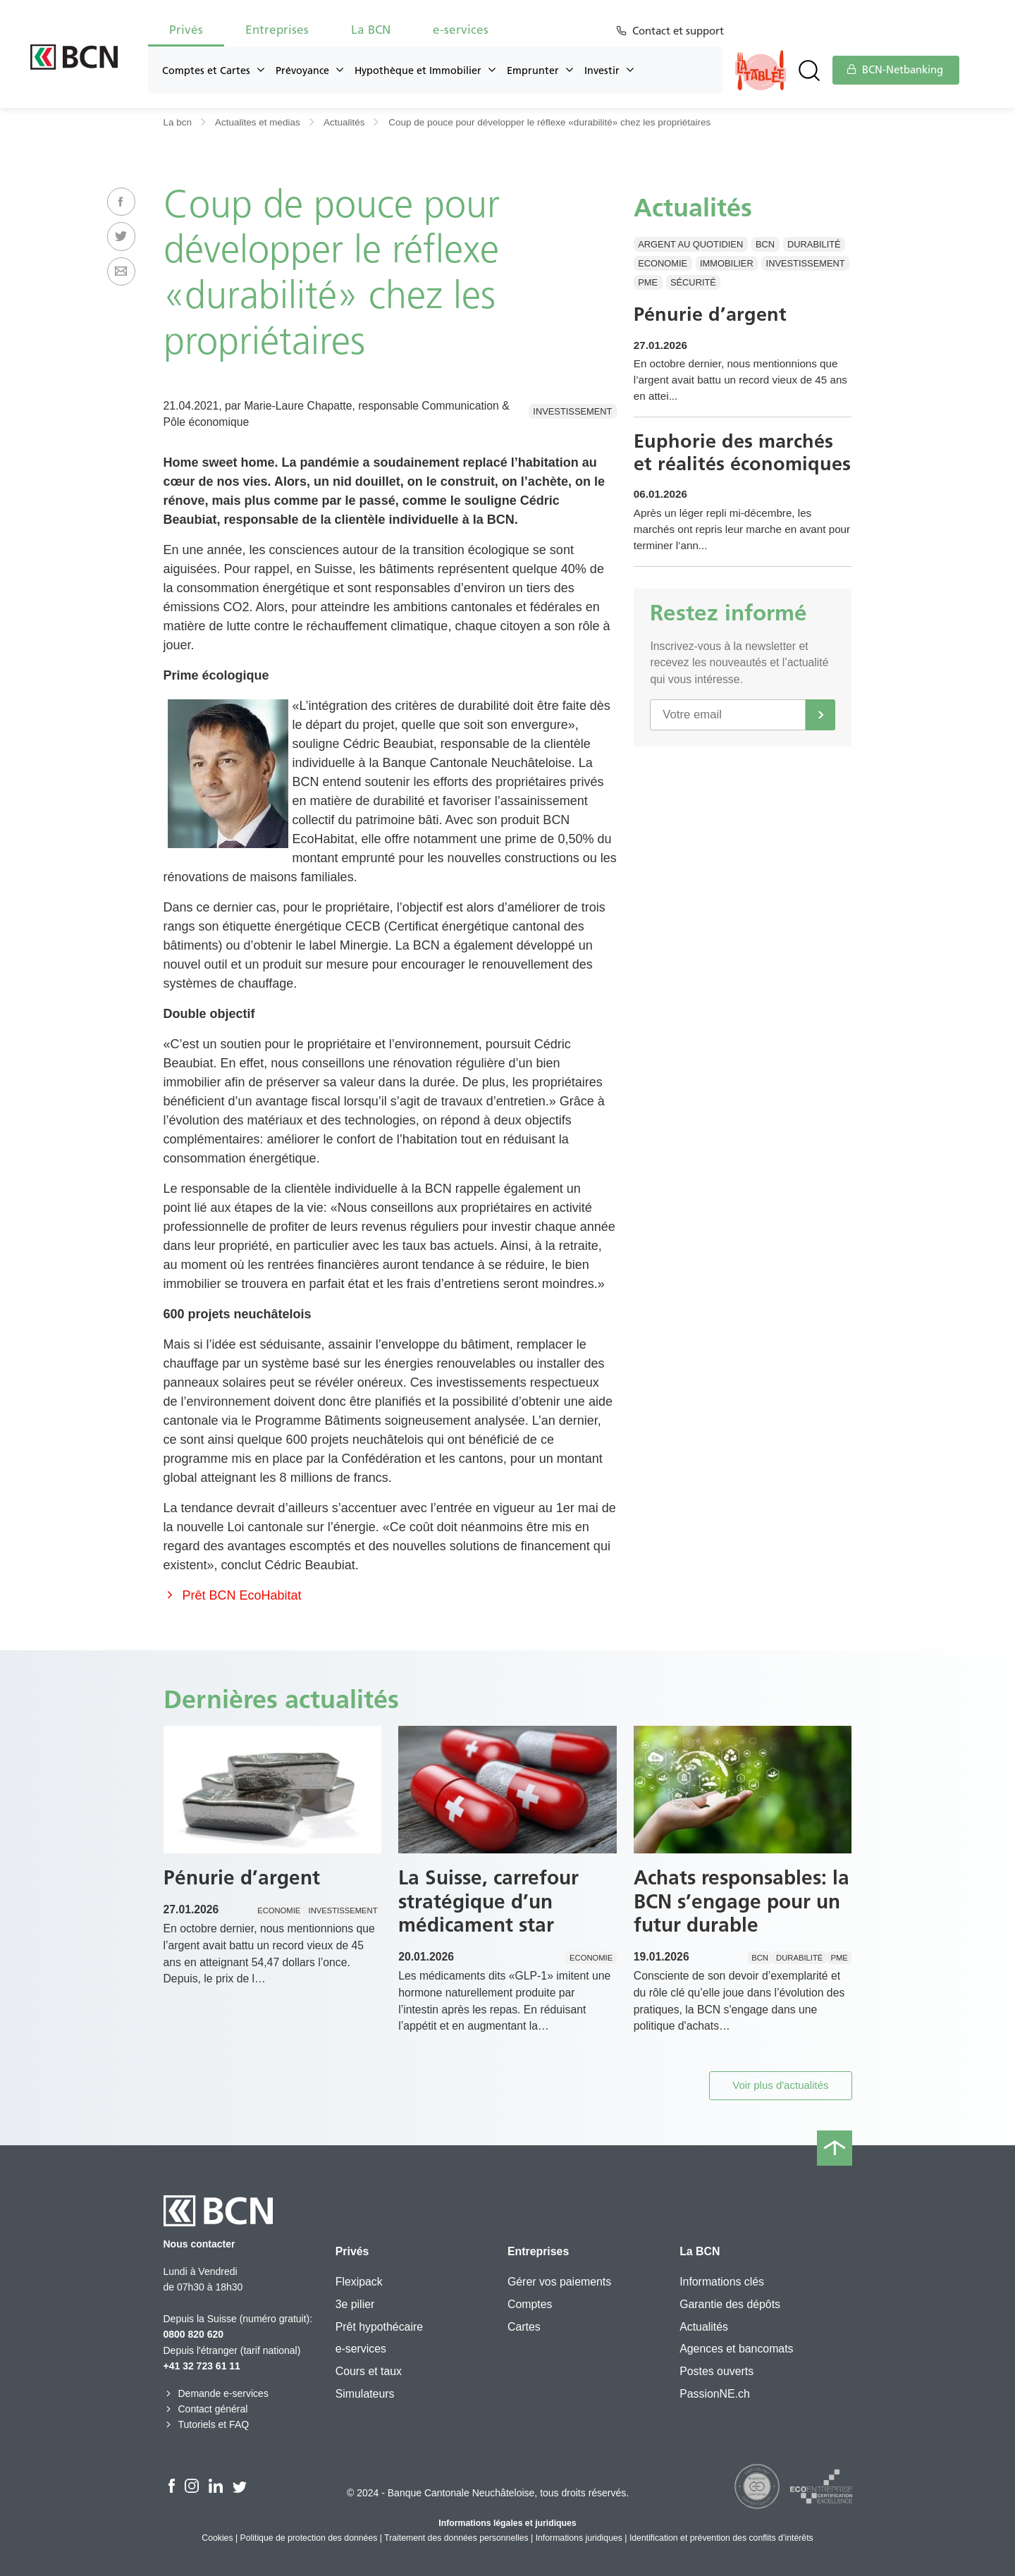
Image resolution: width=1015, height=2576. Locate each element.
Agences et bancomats (736, 2349)
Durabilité (814, 244)
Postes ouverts (716, 2371)
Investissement (572, 411)
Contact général (206, 2409)
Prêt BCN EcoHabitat (233, 1595)
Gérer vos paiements (559, 2282)
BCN (765, 244)
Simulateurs (365, 2394)
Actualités (344, 122)
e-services (460, 30)
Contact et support (680, 31)
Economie (662, 263)
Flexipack (359, 2282)
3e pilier (355, 2304)
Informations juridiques (579, 2538)
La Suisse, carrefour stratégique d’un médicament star (488, 1901)
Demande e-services (216, 2393)
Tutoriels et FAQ (207, 2424)
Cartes (524, 2327)
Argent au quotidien (690, 244)
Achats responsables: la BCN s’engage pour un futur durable (741, 1901)
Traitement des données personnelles (456, 2538)
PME (648, 282)
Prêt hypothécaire (379, 2327)
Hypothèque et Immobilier (418, 70)
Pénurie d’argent (712, 315)
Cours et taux (369, 2371)
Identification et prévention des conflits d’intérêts (721, 2538)
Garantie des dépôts (729, 2304)
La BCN (370, 30)
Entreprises (277, 30)
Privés (186, 30)
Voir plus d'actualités (780, 2085)
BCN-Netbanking (895, 69)
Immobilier (726, 263)
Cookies (217, 2538)
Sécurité (693, 282)
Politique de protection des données (309, 2538)
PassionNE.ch (714, 2394)
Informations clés (721, 2282)
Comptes (530, 2304)
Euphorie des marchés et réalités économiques (735, 469)
